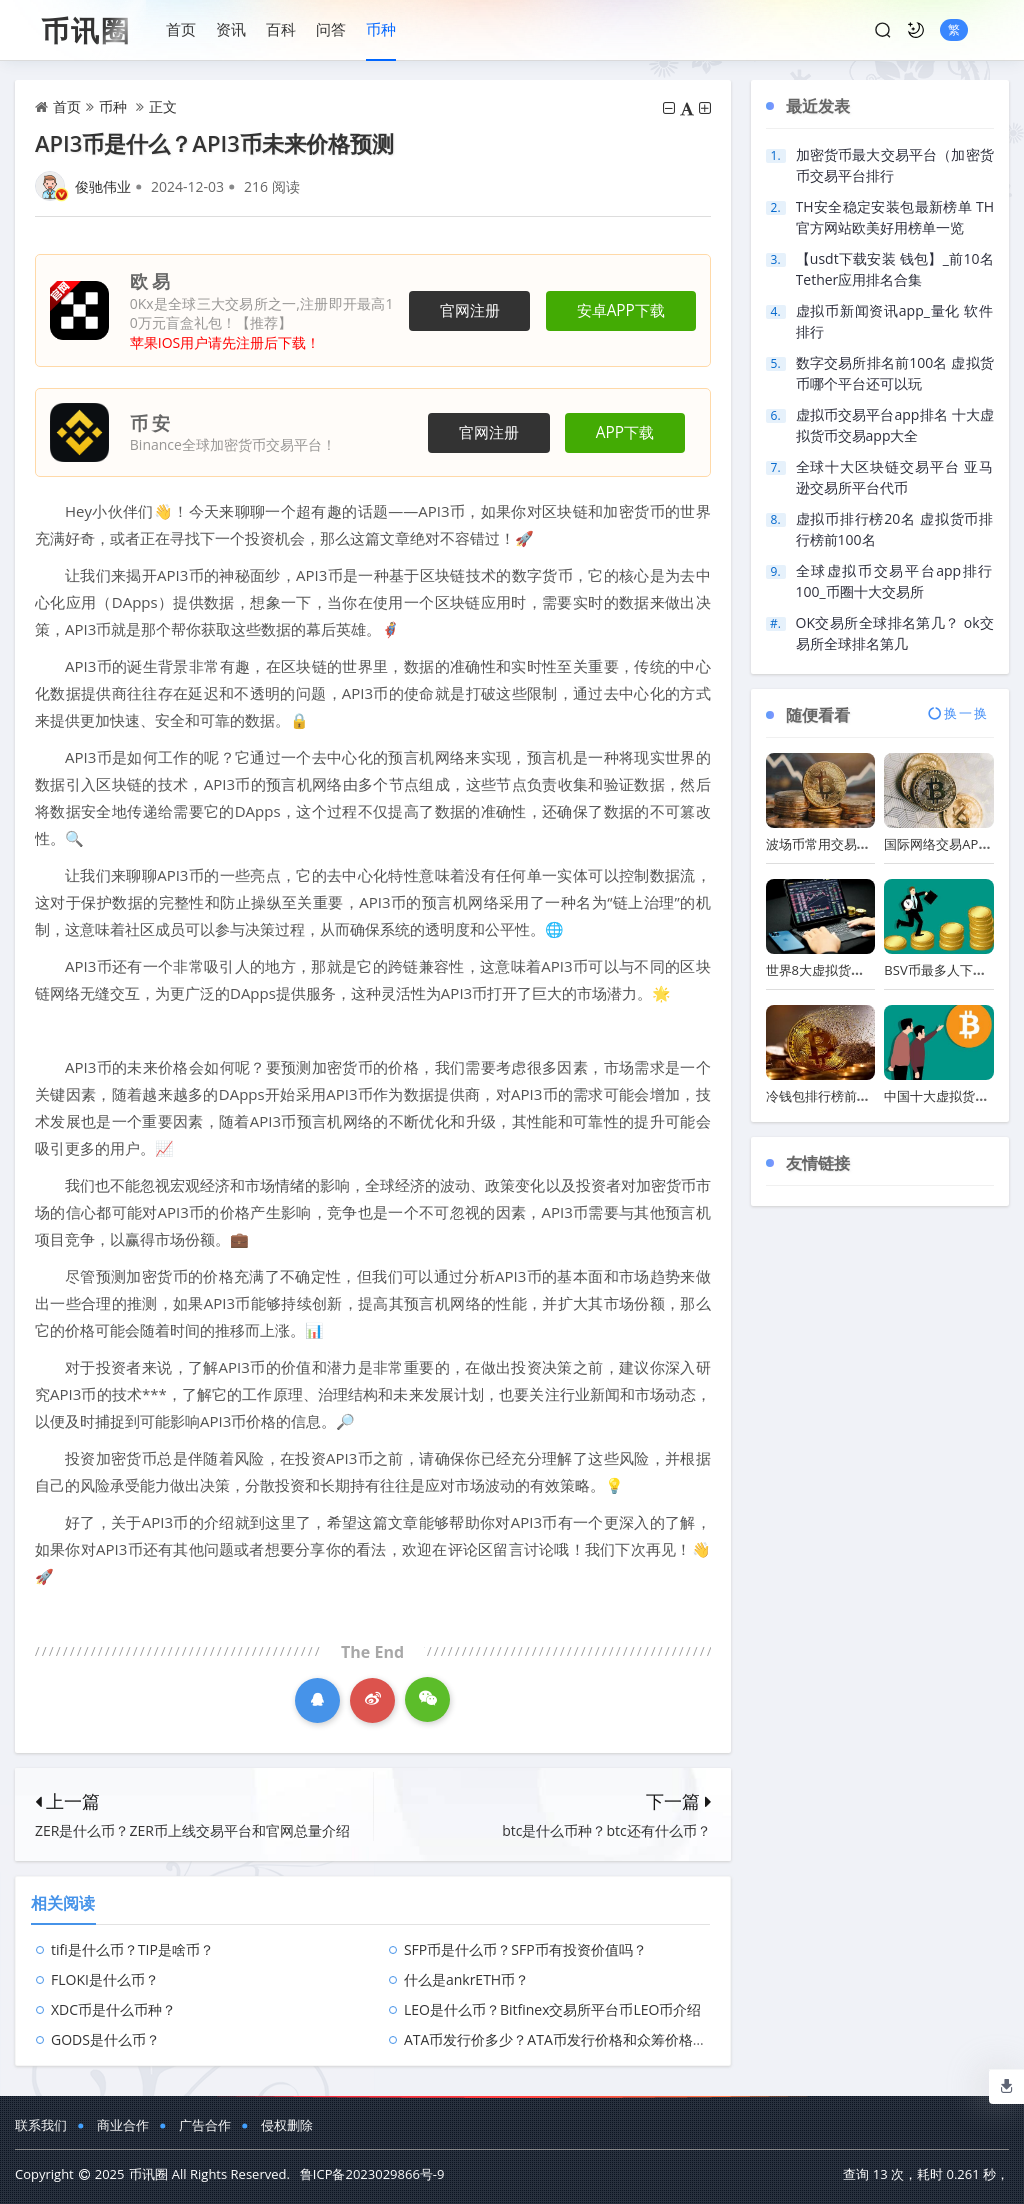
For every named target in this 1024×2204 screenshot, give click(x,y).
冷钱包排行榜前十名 (824, 1096)
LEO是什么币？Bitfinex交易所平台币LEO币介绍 (553, 2009)
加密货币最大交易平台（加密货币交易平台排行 (895, 165)
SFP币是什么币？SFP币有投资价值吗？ (525, 1949)
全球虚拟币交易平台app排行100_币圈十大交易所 (895, 581)
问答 (331, 29)
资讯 (231, 29)
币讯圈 (86, 30)
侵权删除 (287, 2125)
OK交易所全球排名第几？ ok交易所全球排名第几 (895, 633)
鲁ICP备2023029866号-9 (372, 2174)
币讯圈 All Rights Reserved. (209, 2174)
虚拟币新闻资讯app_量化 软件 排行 (895, 321)
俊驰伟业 (103, 186)
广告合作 (205, 2125)
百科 (281, 29)
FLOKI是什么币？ (105, 1979)
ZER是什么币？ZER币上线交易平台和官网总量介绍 (192, 1830)
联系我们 (41, 2125)
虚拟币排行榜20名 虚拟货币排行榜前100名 (895, 529)
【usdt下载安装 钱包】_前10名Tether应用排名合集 (895, 269)
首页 (181, 29)
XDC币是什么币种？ (113, 2009)
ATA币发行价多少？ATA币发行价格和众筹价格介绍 (562, 2039)
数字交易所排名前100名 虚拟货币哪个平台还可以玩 (895, 373)
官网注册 (470, 310)
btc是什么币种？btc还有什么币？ (606, 1830)
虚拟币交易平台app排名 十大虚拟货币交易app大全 (895, 425)
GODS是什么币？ (105, 2039)
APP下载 (625, 432)
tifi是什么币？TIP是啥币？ (132, 1949)
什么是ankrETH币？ (466, 1979)
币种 (381, 29)
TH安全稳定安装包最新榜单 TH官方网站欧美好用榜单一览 (895, 217)
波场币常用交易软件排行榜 (844, 844)
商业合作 (123, 2125)
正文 (163, 106)
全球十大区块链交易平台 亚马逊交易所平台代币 (895, 477)
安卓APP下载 (621, 310)
